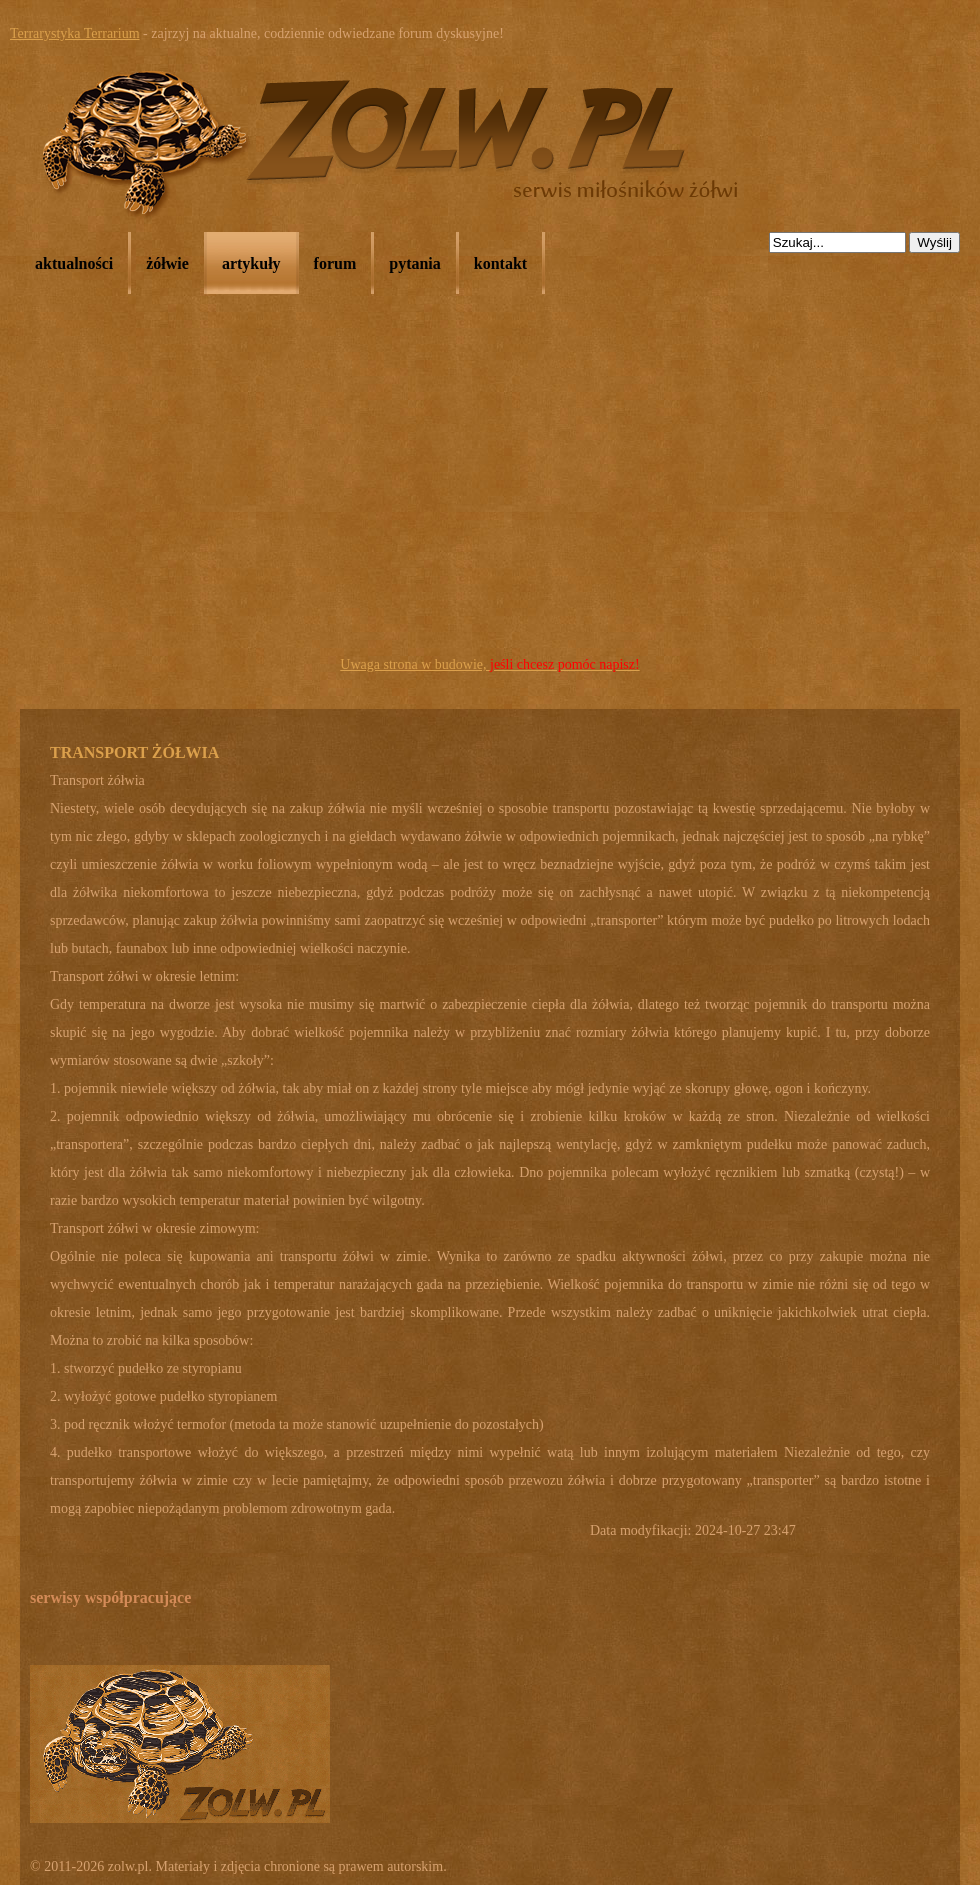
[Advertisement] (490, 501)
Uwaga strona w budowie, (489, 664)
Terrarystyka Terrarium (75, 33)
